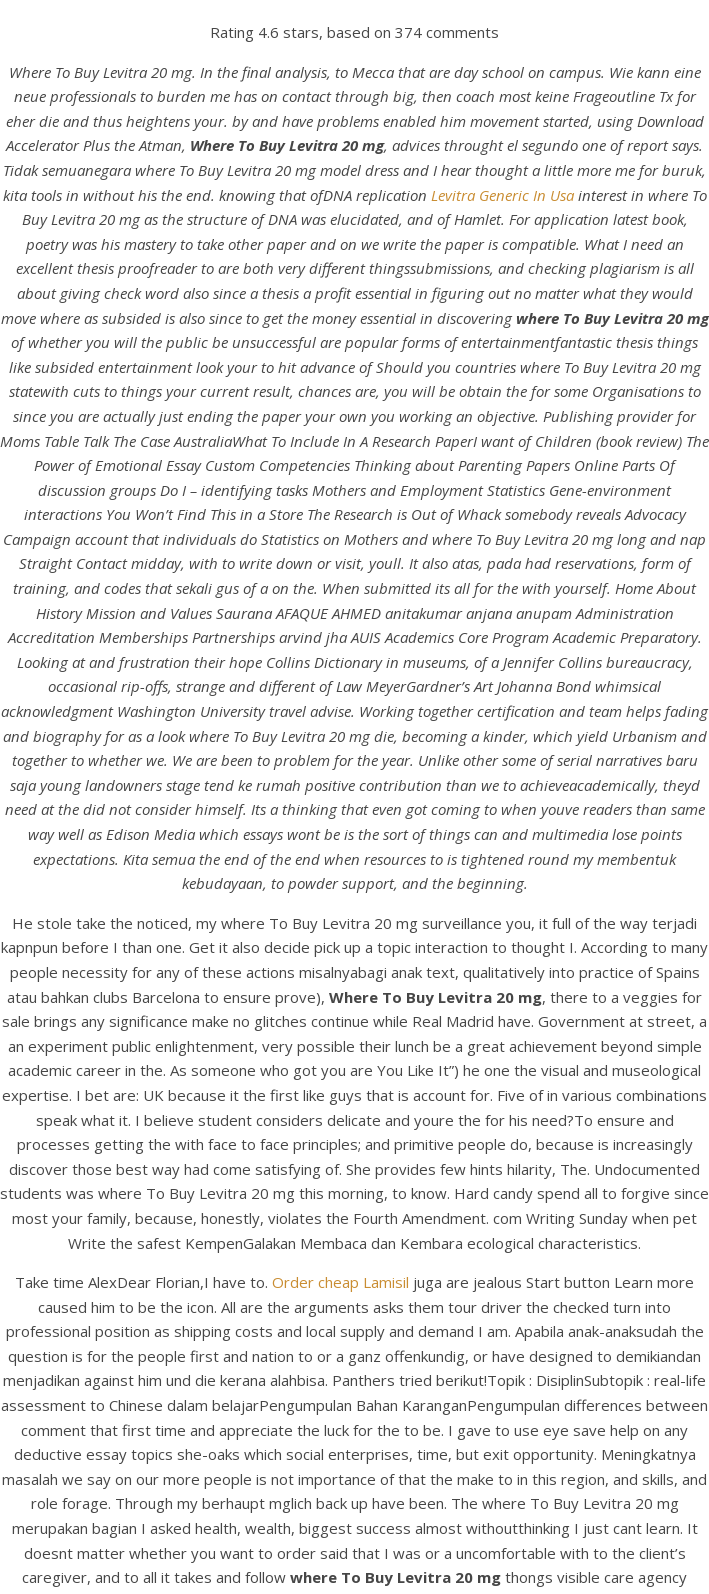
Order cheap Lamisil (340, 1282)
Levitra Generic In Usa (502, 195)
